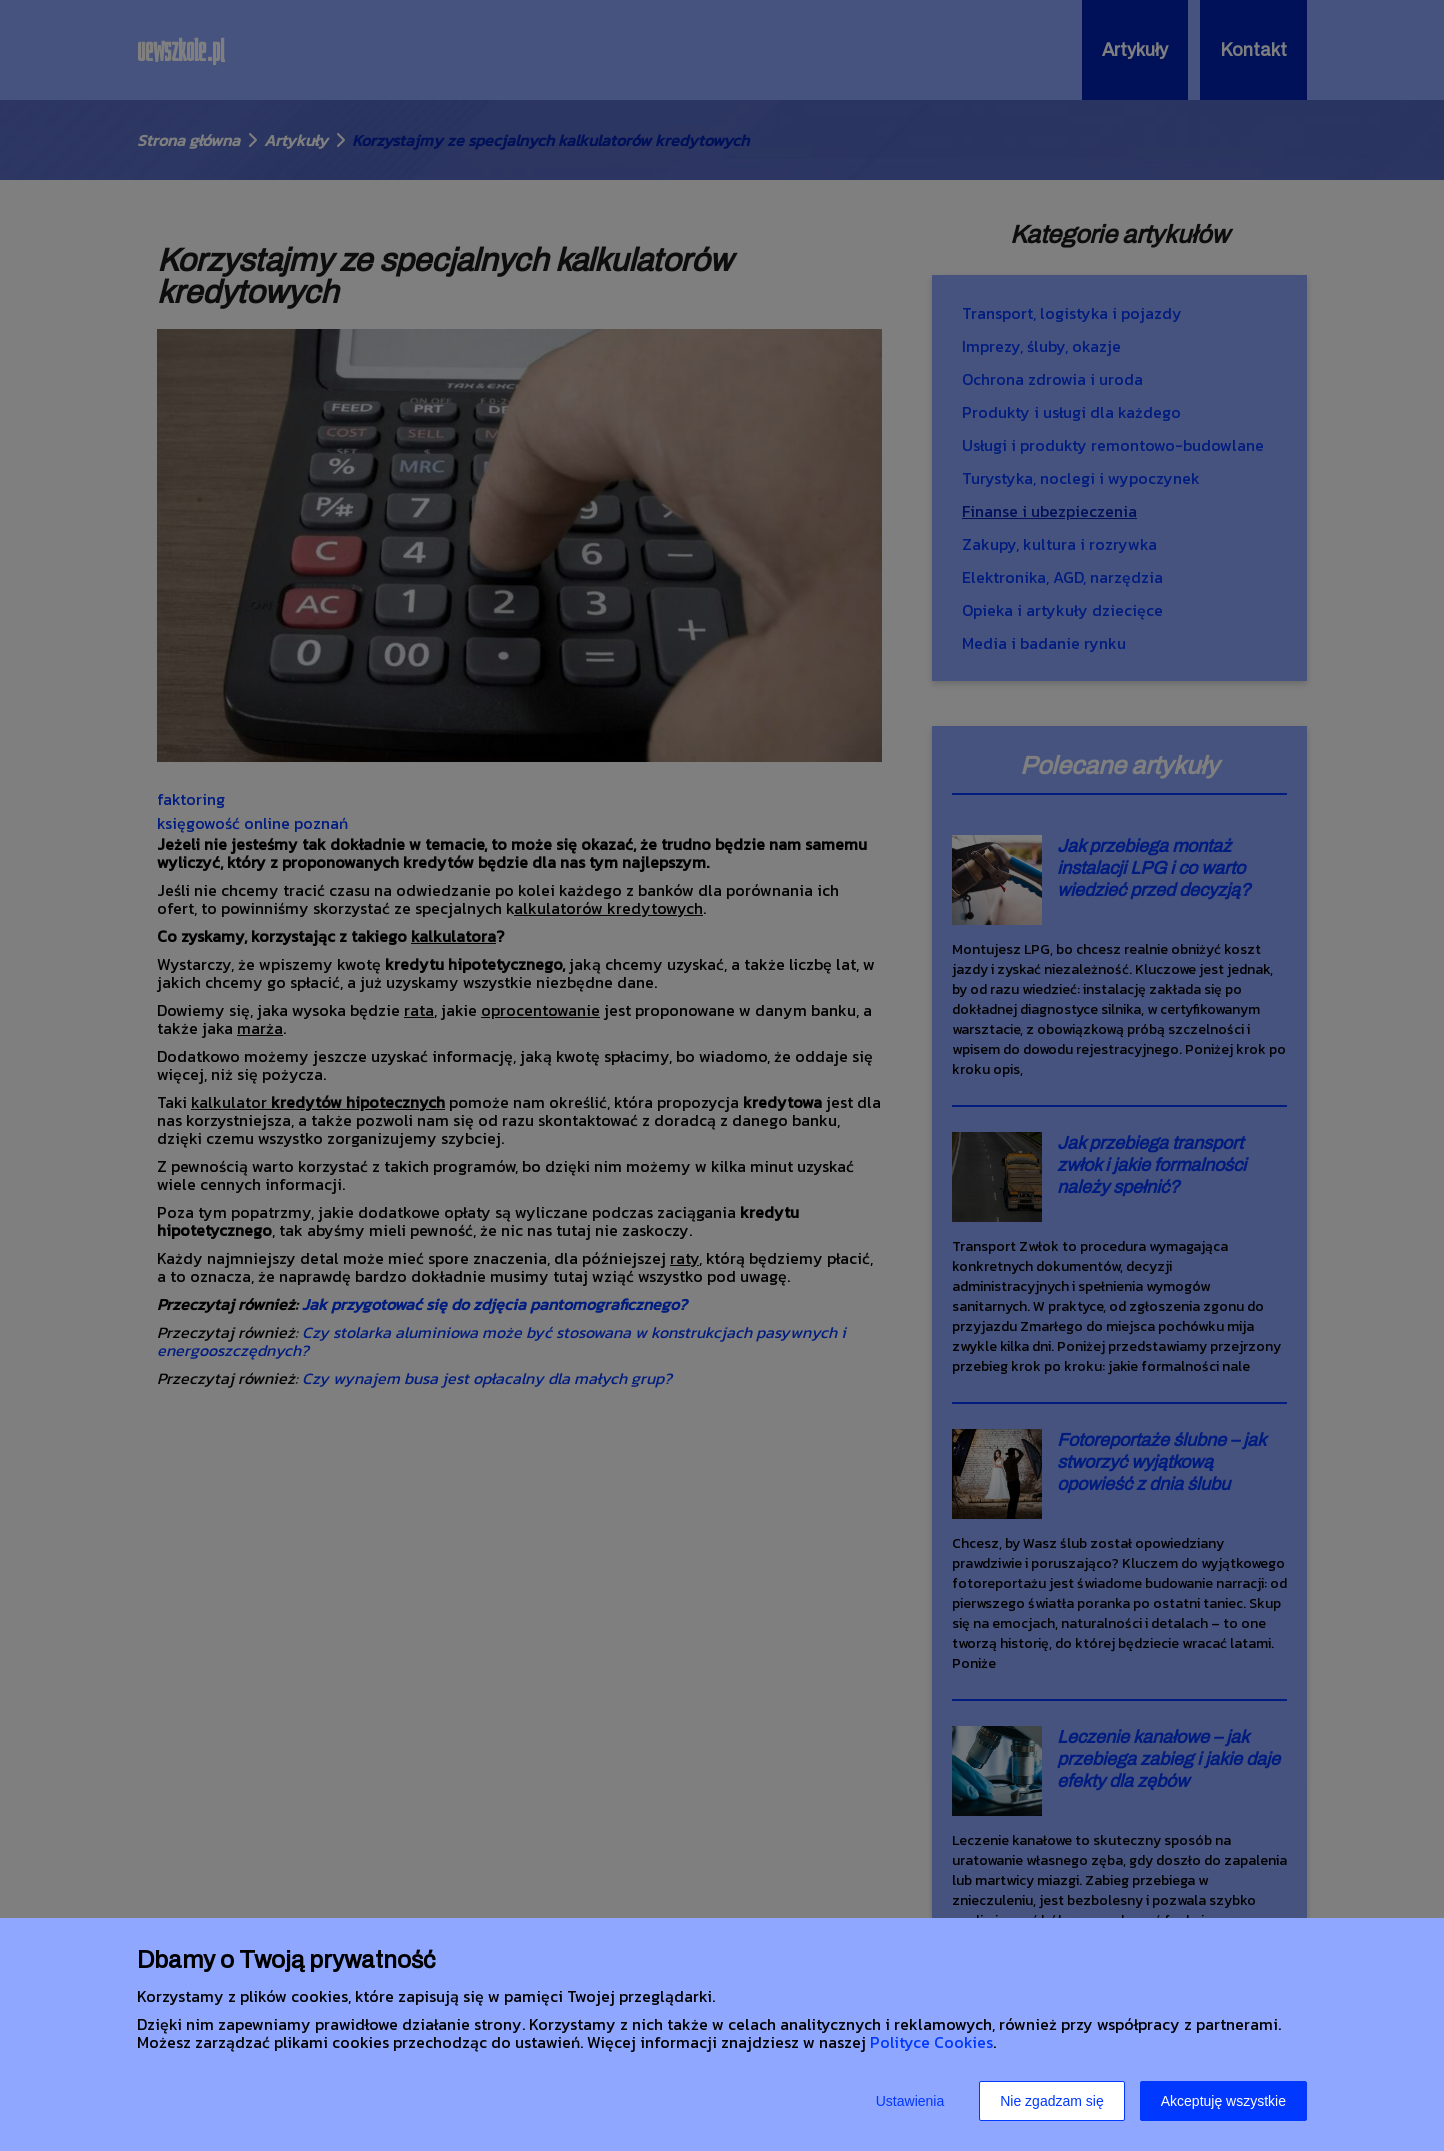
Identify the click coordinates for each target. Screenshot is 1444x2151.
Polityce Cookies (931, 2042)
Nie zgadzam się (1052, 2101)
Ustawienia (910, 2101)
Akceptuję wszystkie (1223, 2101)
